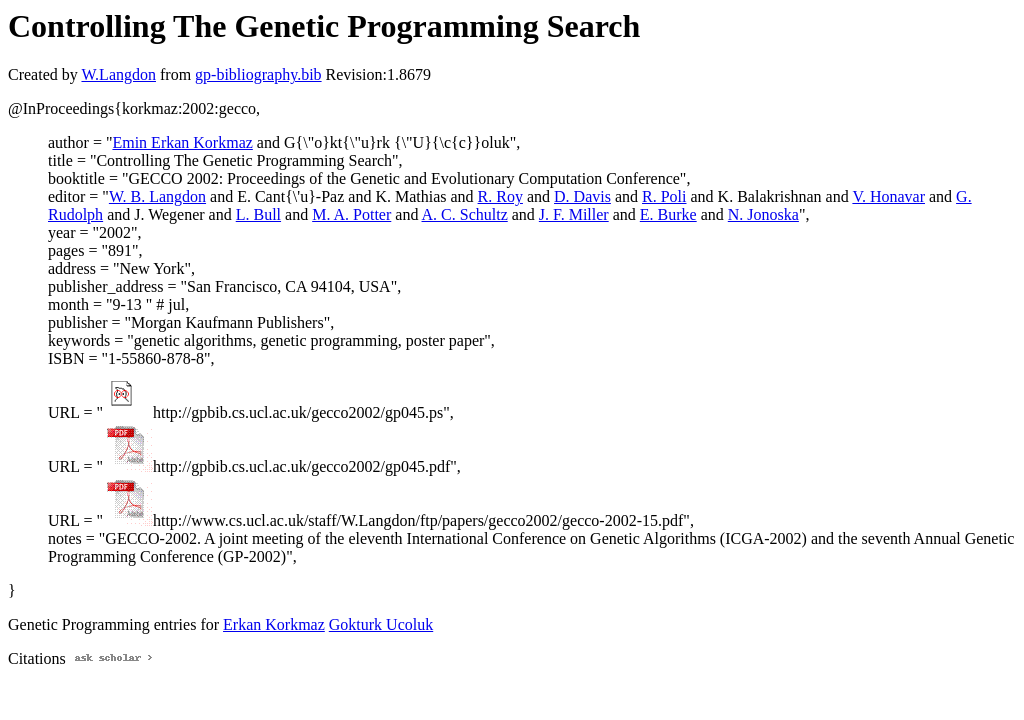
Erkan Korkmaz (274, 624)
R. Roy (500, 196)
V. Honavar (888, 196)
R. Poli (664, 196)
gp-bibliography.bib (258, 74)
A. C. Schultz (465, 214)
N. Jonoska (763, 214)
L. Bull (258, 214)
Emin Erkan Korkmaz (182, 142)
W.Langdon (118, 74)
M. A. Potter (351, 214)
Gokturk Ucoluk (381, 624)
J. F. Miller (574, 214)
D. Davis (582, 196)
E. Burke (668, 214)
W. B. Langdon (157, 196)
